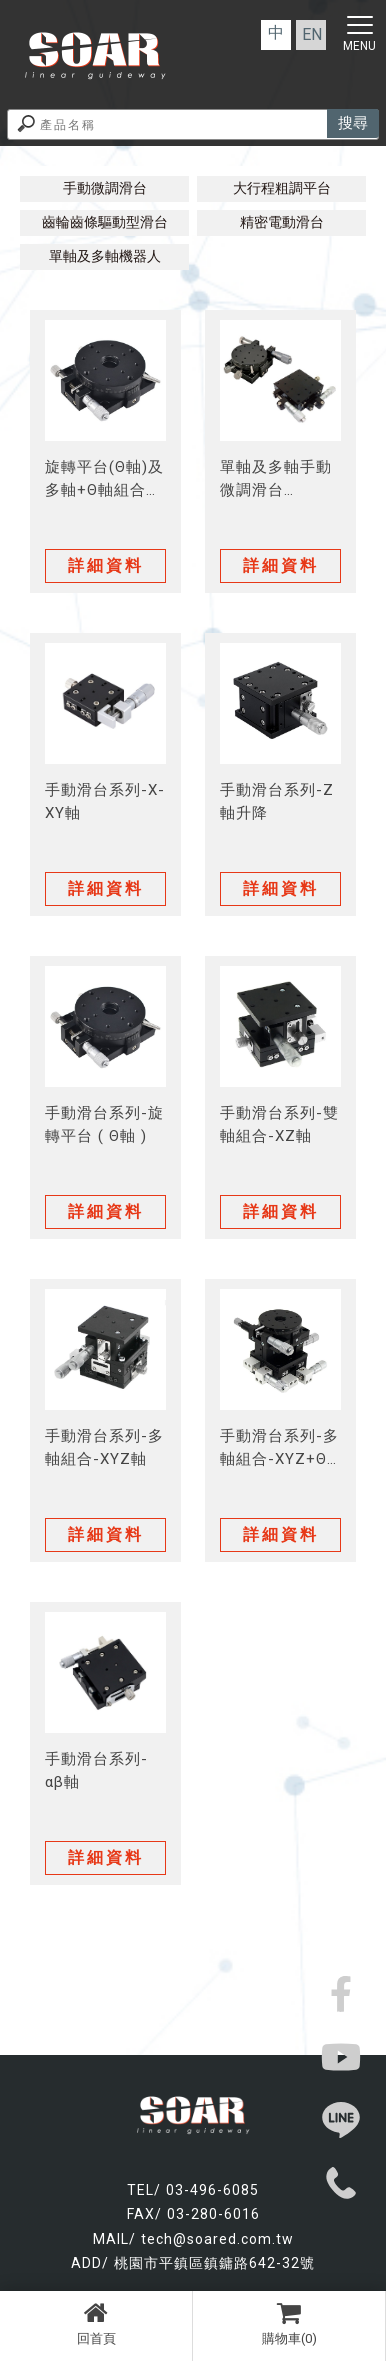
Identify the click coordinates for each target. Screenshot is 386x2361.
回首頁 (96, 2323)
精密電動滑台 (282, 222)
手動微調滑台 (105, 188)
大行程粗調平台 (282, 188)
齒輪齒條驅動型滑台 (105, 222)
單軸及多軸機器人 (105, 256)
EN (312, 34)
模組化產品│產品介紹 (193, 171)
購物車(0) (289, 2323)
